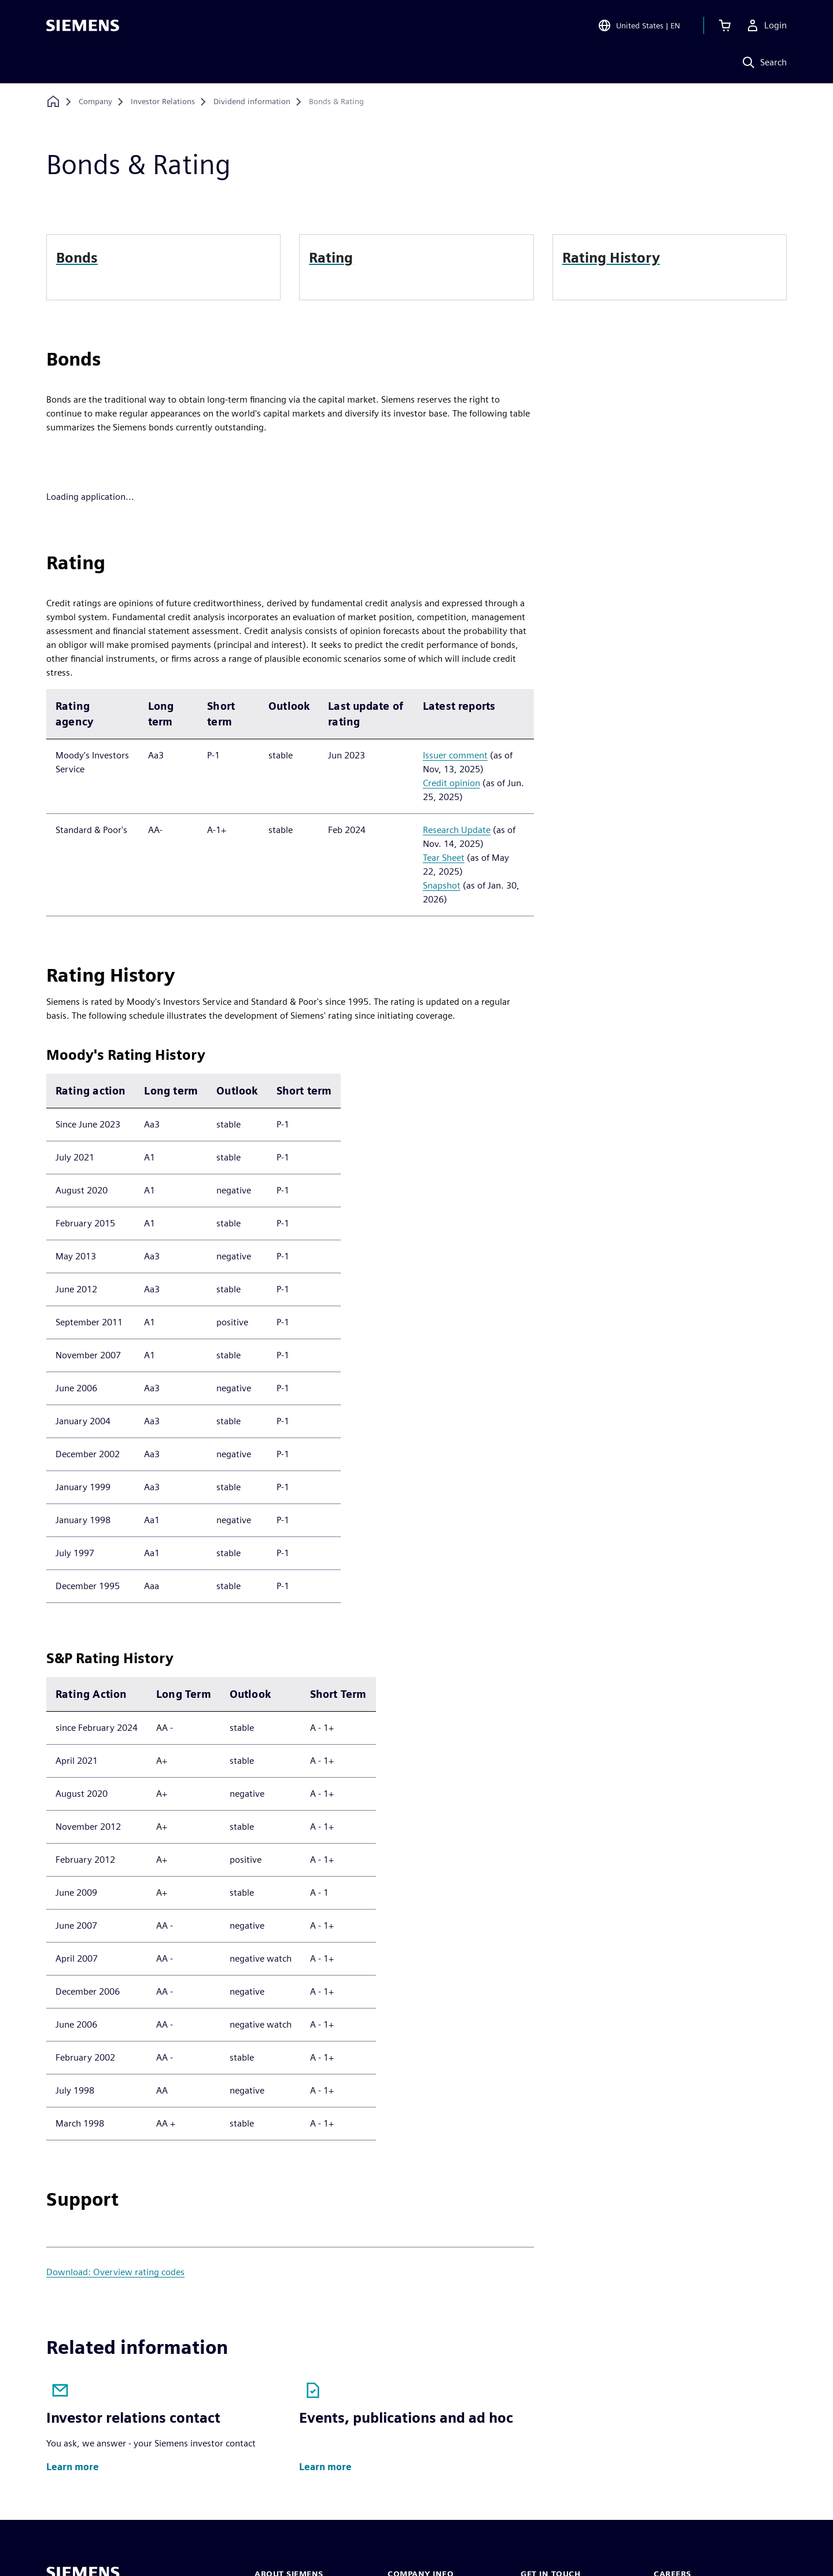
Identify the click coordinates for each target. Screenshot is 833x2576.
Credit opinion (451, 782)
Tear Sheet (444, 857)
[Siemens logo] (82, 25)
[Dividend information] (251, 101)
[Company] (95, 101)
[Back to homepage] (53, 101)
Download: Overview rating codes (115, 2272)
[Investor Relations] (163, 101)
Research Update (457, 829)
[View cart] (722, 25)
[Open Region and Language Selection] (637, 25)
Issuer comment (455, 755)
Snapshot (441, 885)
